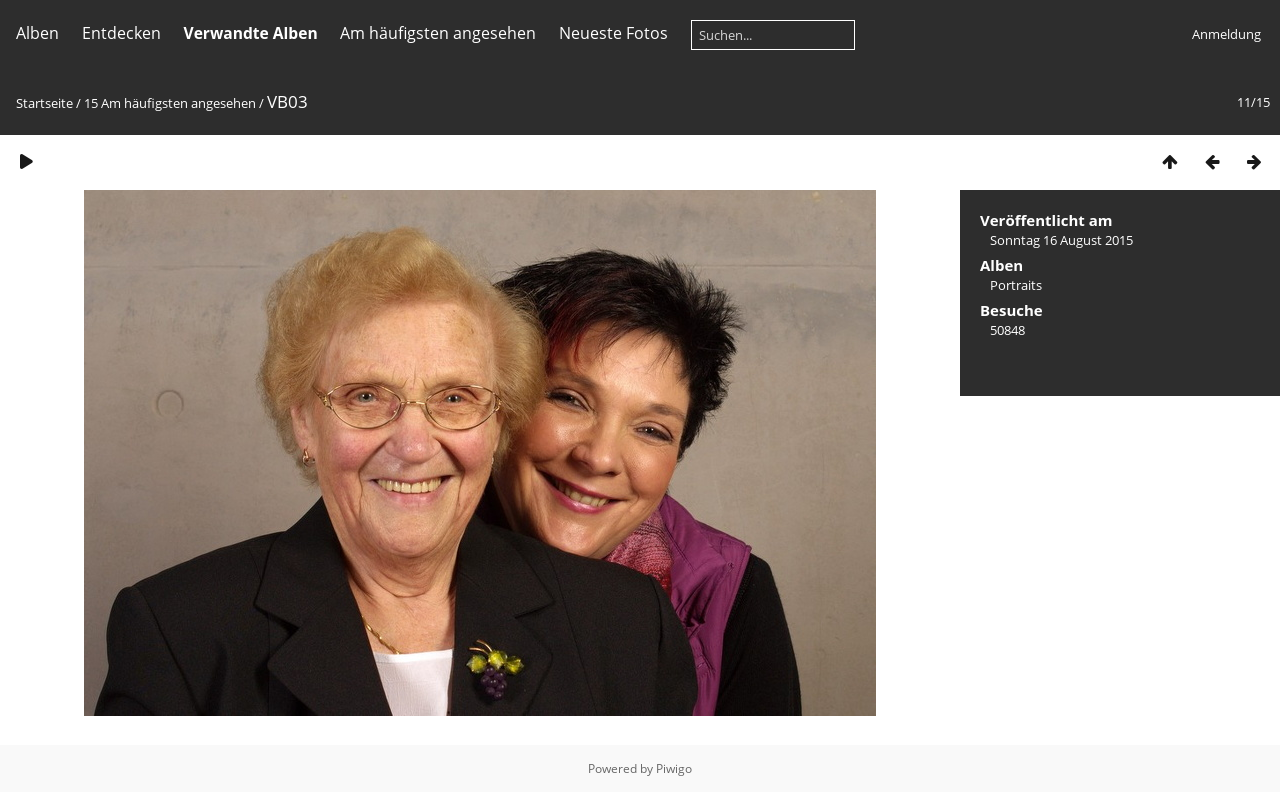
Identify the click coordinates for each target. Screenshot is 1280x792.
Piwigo (674, 768)
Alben (37, 33)
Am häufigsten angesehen (438, 33)
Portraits (1016, 285)
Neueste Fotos (613, 33)
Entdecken (121, 33)
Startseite (44, 103)
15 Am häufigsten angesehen (170, 103)
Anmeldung (1226, 34)
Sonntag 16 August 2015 (1061, 240)
